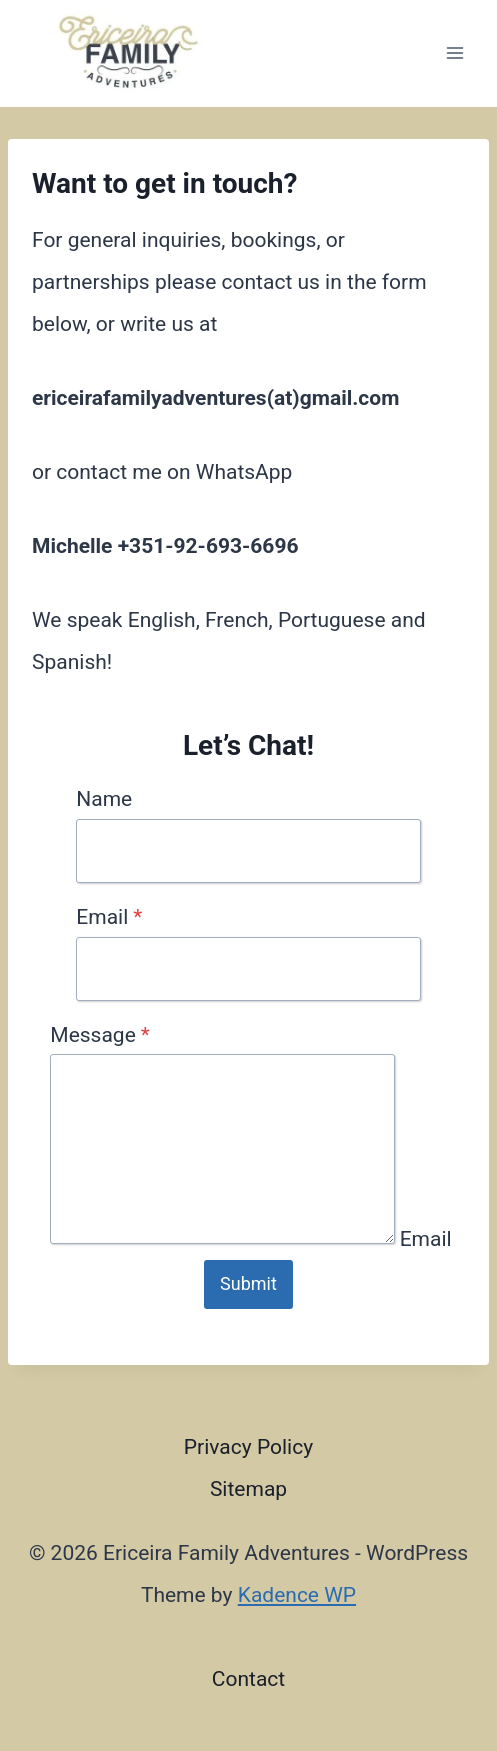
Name (104, 799)
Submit (248, 1283)
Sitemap (248, 1489)
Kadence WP (297, 1595)
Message (100, 1035)
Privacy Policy (248, 1447)
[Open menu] (454, 53)
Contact (248, 1679)
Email (109, 917)
